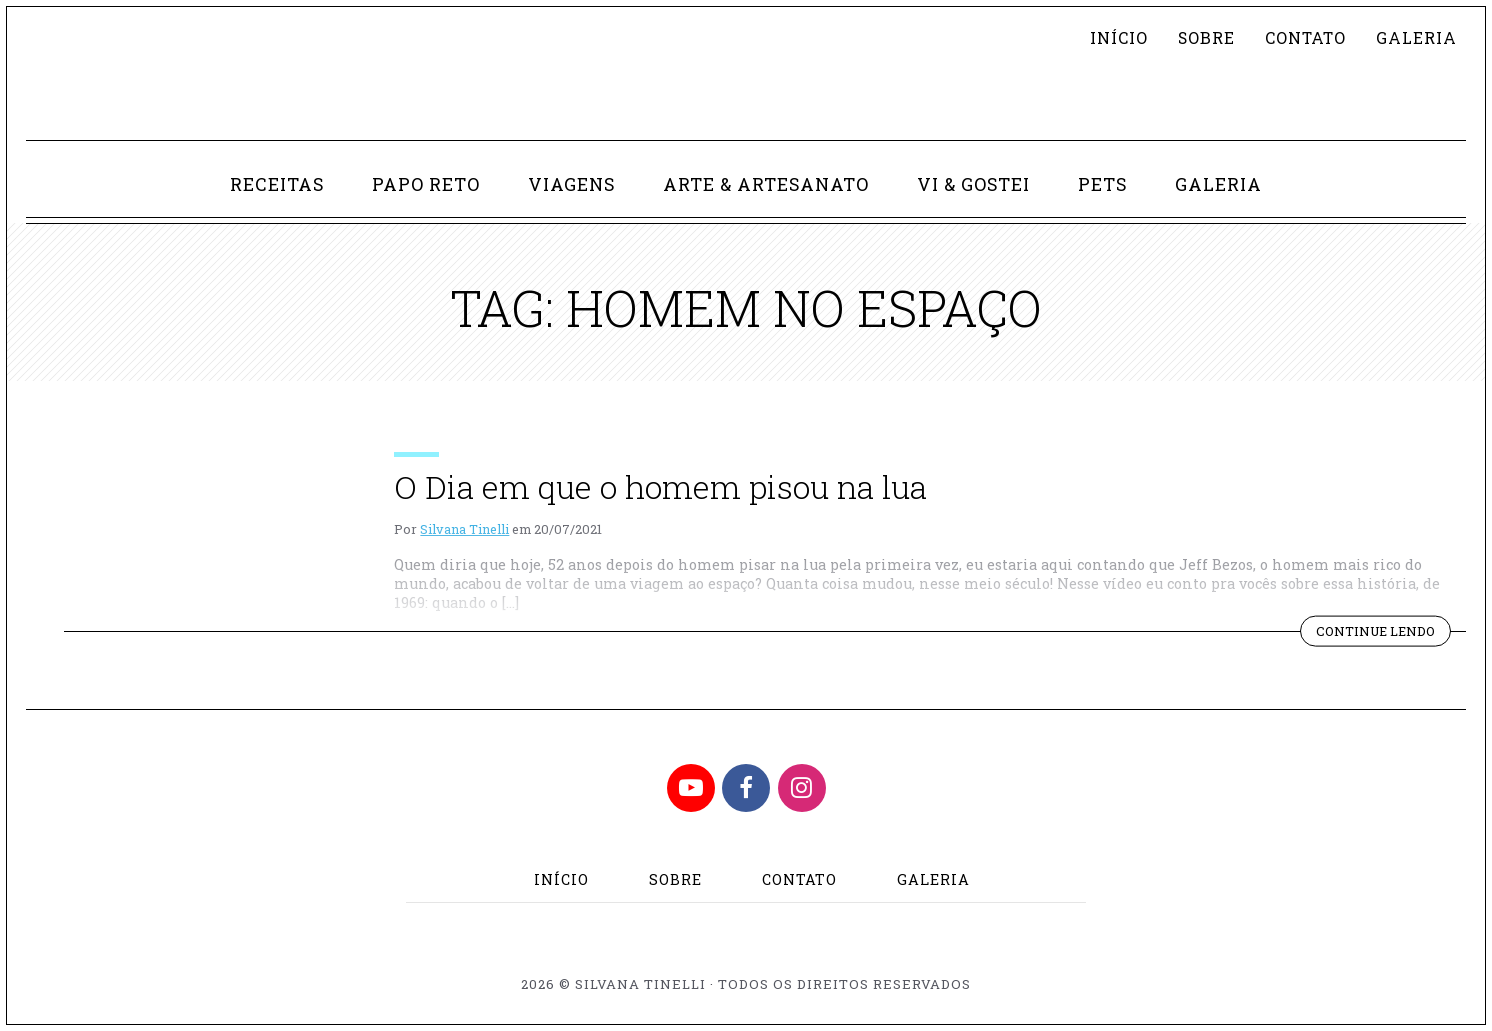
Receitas (277, 184)
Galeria (1416, 37)
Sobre (1206, 37)
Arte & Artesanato (766, 184)
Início (1119, 37)
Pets (1102, 184)
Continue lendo (1383, 633)
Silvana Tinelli (464, 529)
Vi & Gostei (973, 184)
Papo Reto (426, 184)
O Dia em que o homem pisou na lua (660, 486)
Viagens (571, 184)
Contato (1305, 37)
